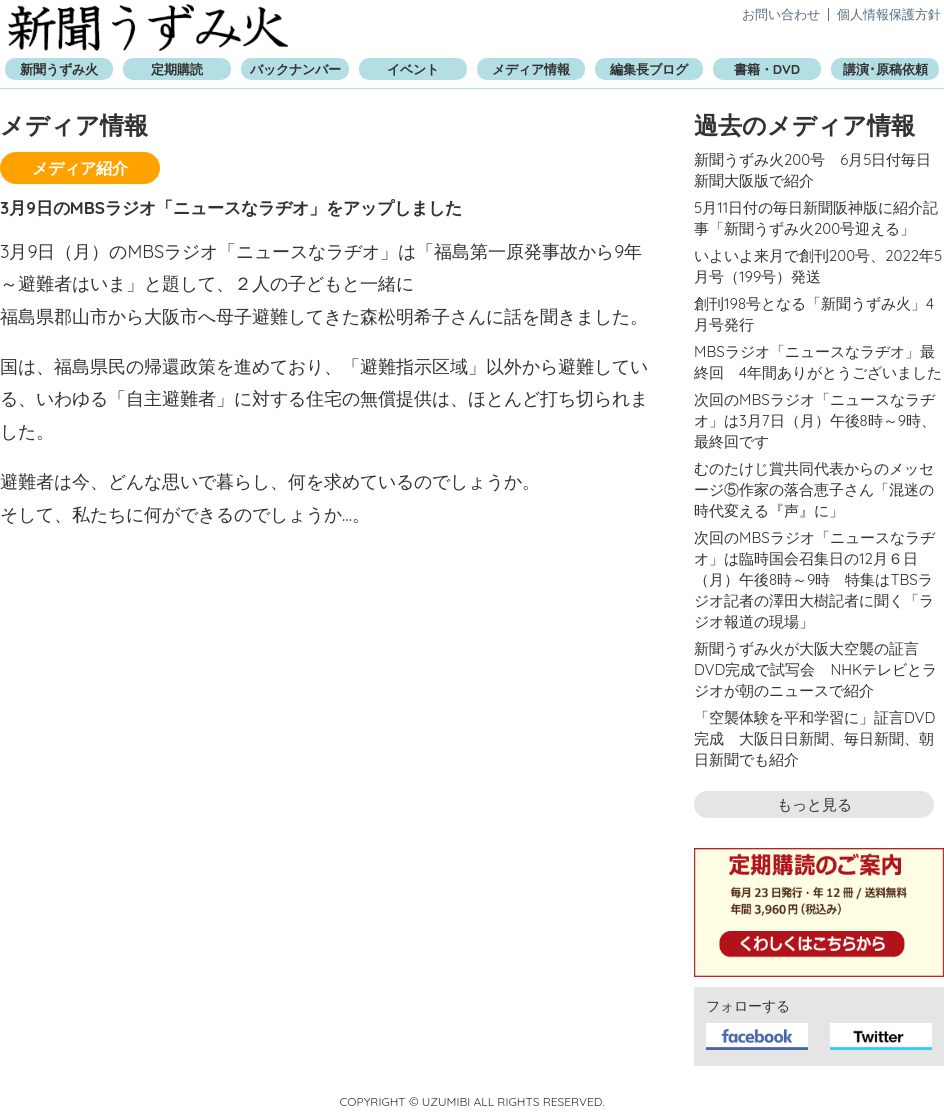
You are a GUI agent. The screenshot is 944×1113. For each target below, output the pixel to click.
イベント (413, 69)
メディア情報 (531, 69)
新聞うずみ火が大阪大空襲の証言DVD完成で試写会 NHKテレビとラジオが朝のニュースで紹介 (815, 669)
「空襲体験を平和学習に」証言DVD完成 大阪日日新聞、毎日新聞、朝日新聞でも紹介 (814, 738)
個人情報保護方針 (889, 14)
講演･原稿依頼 (885, 69)
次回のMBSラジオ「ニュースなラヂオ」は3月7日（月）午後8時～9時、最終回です (815, 420)
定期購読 (177, 69)
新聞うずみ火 (148, 27)
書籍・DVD (767, 69)
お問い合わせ (781, 14)
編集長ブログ (649, 69)
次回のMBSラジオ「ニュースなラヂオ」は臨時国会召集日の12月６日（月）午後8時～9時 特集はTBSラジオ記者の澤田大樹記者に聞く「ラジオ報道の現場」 (814, 579)
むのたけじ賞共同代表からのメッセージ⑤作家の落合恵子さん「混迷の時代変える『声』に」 (814, 489)
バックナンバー (295, 69)
